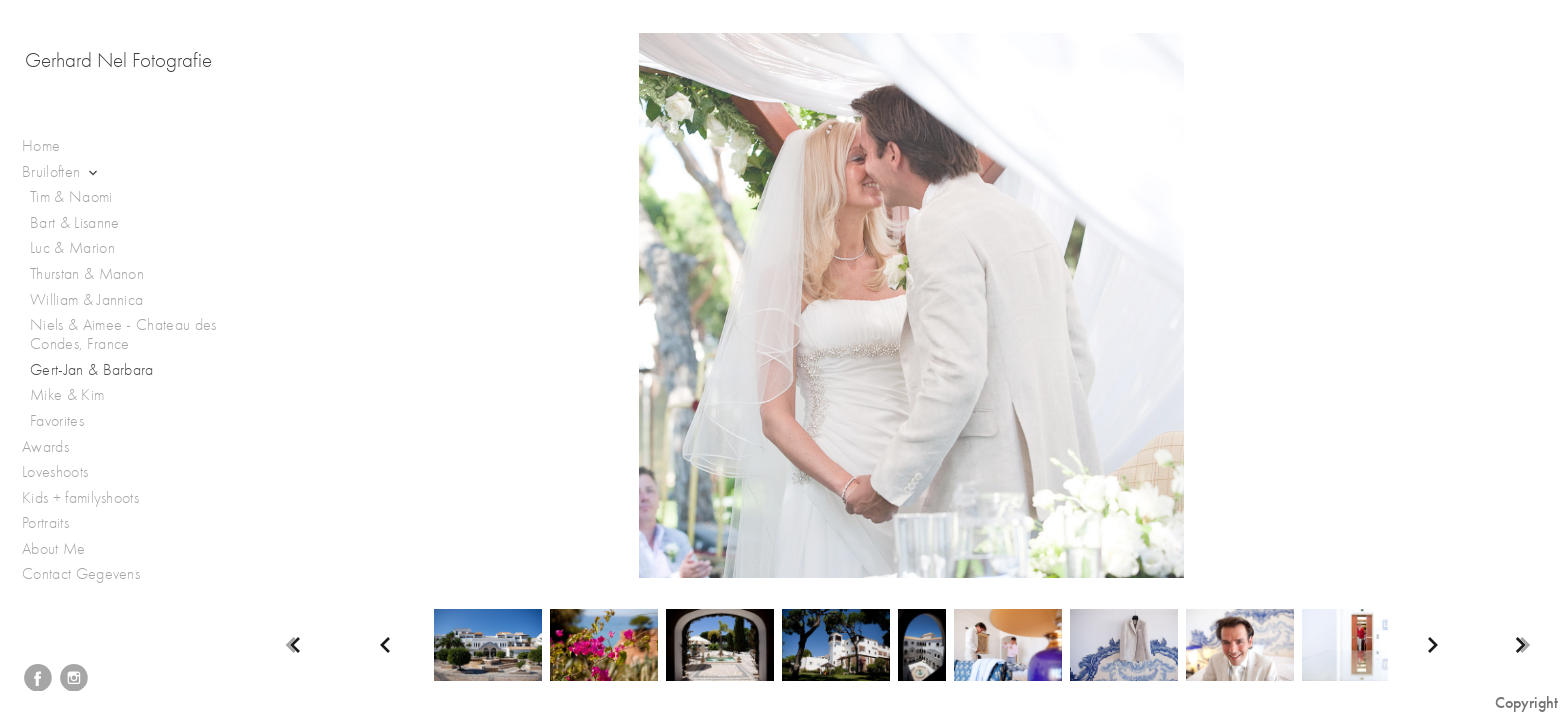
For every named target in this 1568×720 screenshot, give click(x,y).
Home (41, 146)
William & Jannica (86, 300)
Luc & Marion (72, 248)
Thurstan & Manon (87, 274)
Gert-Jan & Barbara (92, 370)
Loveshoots (65, 472)
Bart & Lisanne (74, 223)
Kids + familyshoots (90, 498)
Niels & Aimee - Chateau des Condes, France (123, 334)
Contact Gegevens (81, 574)
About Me (54, 549)
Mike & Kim (67, 395)
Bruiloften (61, 172)
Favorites (57, 421)
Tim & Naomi (71, 197)
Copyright (1526, 702)
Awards (55, 447)
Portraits (55, 523)
